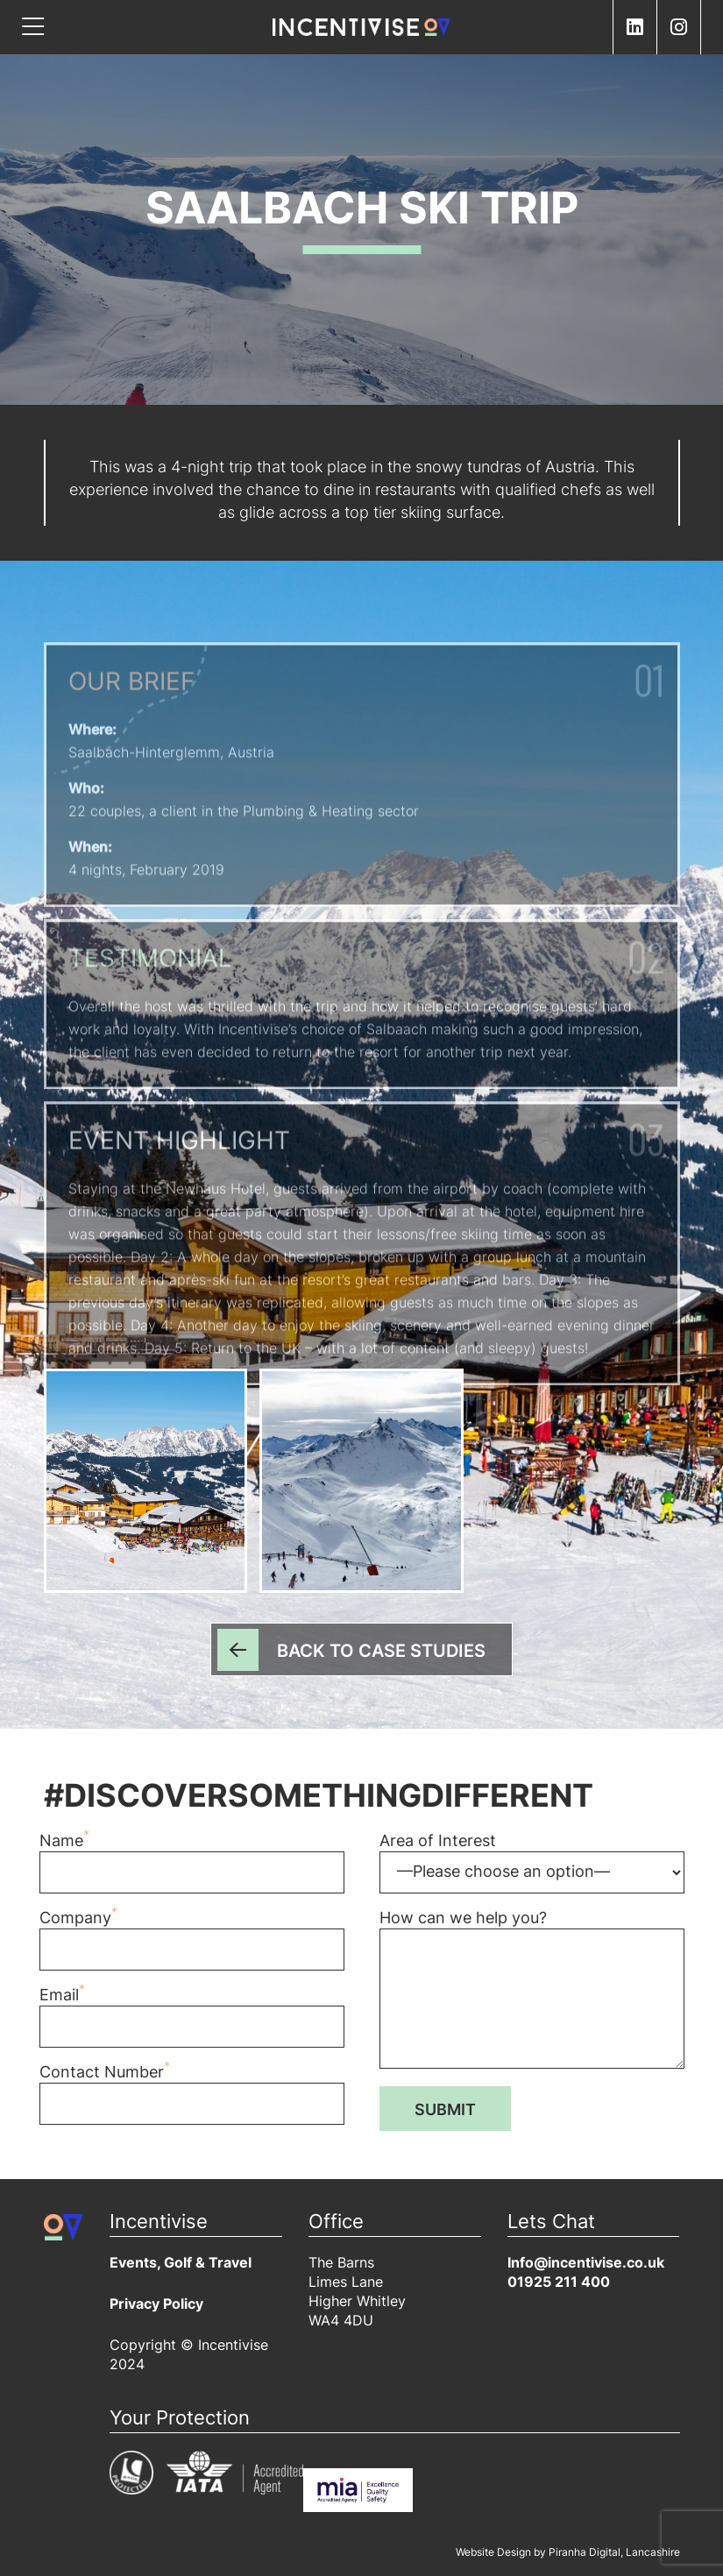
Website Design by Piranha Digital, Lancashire (568, 2553)
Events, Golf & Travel (181, 2264)
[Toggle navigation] (33, 27)
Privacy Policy (156, 2305)
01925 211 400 (558, 2283)
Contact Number (191, 2099)
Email (191, 2022)
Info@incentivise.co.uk (585, 2264)
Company (191, 1945)
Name (191, 1868)
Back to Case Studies (381, 1652)
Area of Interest (531, 1868)
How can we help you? (531, 1994)
